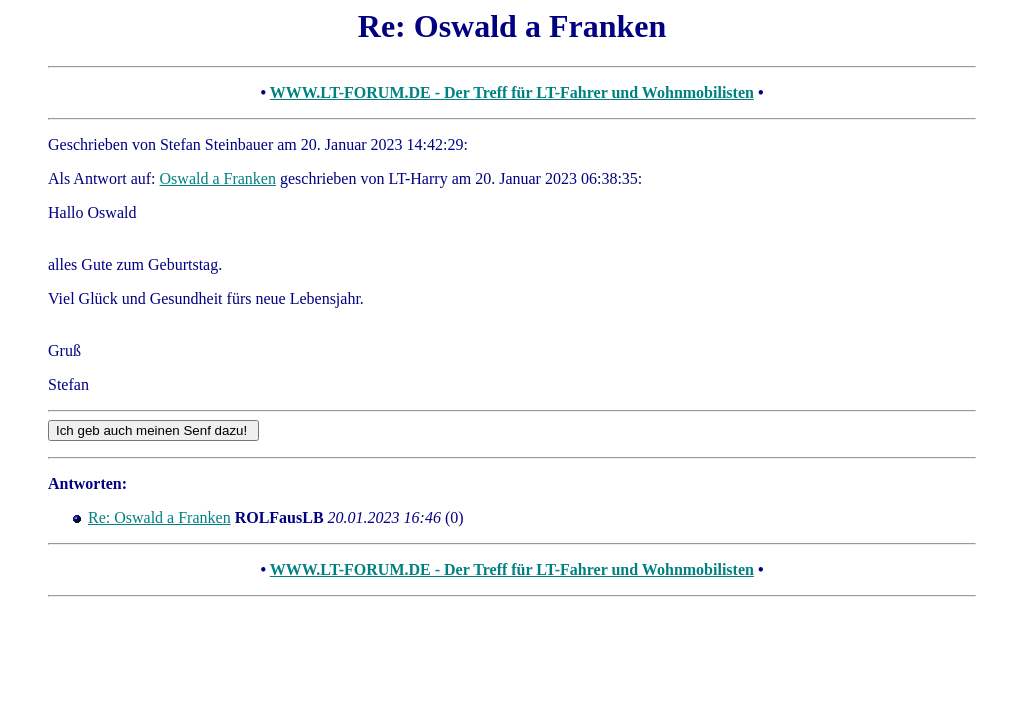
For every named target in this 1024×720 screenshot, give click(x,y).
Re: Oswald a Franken (159, 517)
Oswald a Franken (218, 178)
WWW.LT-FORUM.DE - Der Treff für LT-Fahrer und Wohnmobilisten (512, 92)
